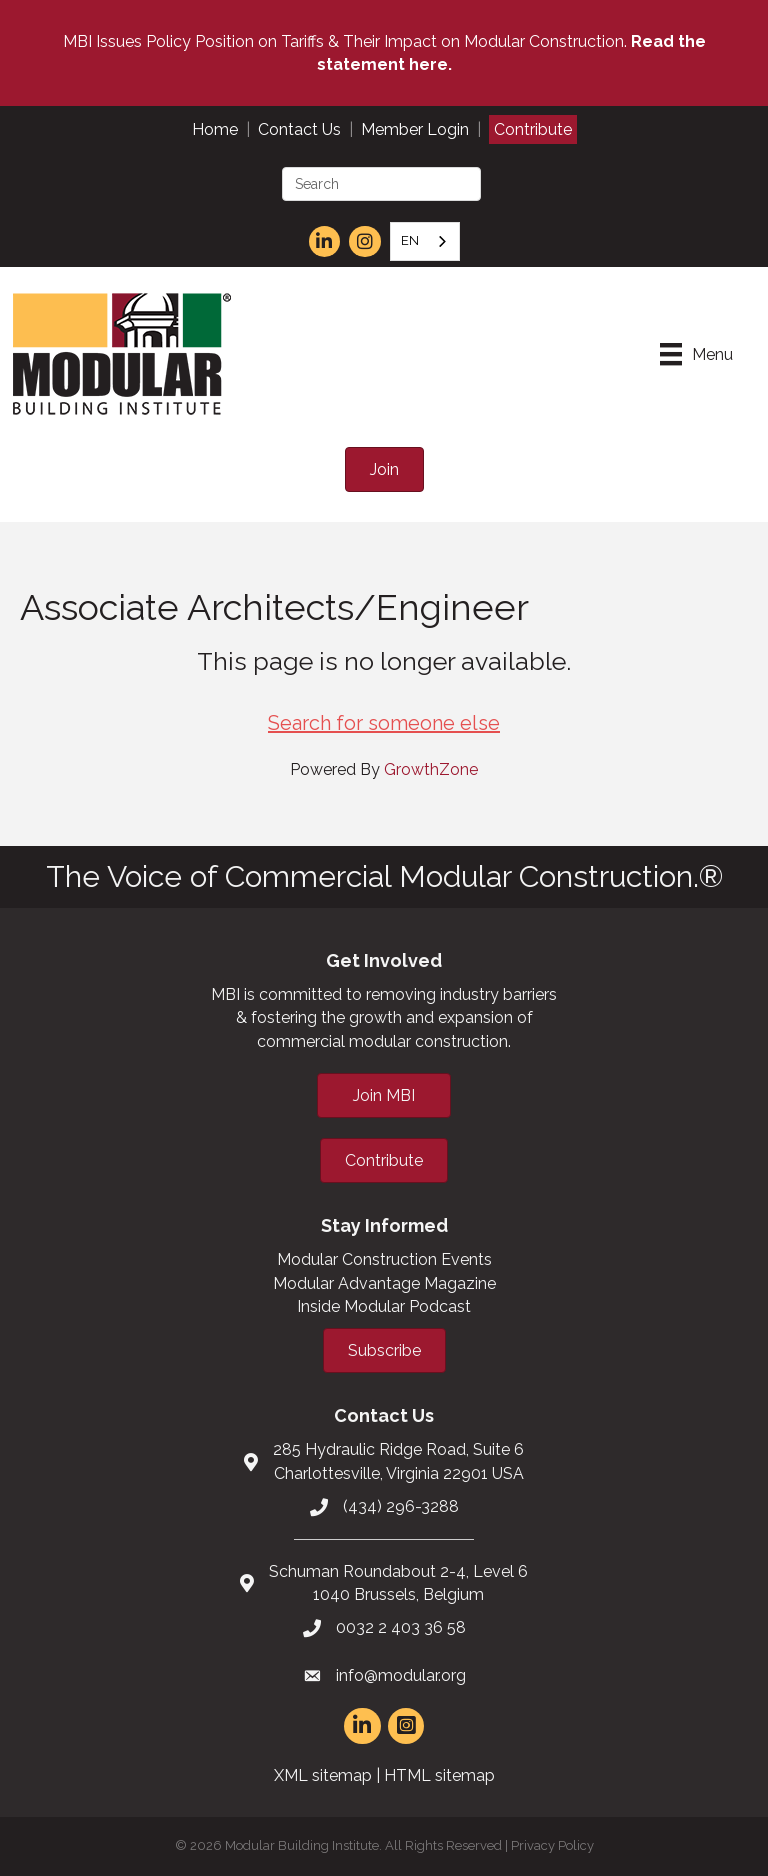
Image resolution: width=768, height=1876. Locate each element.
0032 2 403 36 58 (401, 1627)
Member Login (415, 129)
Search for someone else (384, 723)
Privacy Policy (552, 1845)
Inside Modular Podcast (384, 1306)
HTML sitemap (439, 1775)
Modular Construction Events (384, 1259)
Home (215, 129)
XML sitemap (323, 1775)
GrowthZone (431, 769)
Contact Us (299, 129)
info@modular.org (401, 1675)
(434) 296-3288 (401, 1506)
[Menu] (696, 354)
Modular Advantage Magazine (384, 1283)
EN (410, 240)
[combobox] (425, 241)
